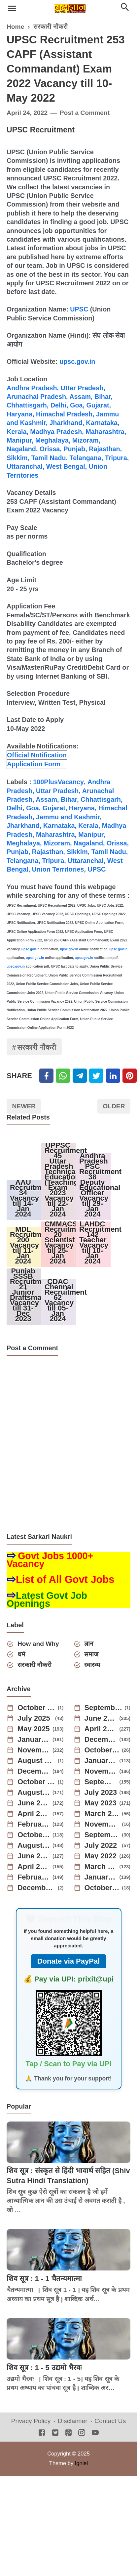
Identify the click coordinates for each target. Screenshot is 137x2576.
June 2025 (101, 1719)
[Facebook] (46, 1076)
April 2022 (33, 1867)
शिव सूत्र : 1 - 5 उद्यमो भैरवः (44, 2368)
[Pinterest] (130, 1076)
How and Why (38, 1644)
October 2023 (36, 1783)
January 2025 (33, 1740)
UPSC (79, 309)
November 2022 (102, 1825)
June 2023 (33, 1804)
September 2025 (103, 1708)
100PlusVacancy (58, 782)
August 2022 (33, 1846)
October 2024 (102, 1751)
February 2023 (33, 1825)
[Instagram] (82, 2434)
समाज (92, 1655)
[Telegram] (80, 1076)
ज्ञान (89, 1644)
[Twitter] (63, 1076)
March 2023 (102, 1814)
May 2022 (101, 1857)
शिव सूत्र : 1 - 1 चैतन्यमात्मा (44, 2279)
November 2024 (33, 1751)
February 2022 (33, 1878)
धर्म (21, 1655)
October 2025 (36, 1708)
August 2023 (33, 1793)
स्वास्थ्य (92, 1665)
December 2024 (101, 1740)
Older (114, 1106)
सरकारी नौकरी (36, 1047)
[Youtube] (95, 2434)
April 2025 (101, 1730)
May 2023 (101, 1804)
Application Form (34, 764)
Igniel (81, 2464)
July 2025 (33, 1719)
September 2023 (101, 1783)
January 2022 (101, 1878)
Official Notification (37, 755)
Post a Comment (85, 112)
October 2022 (33, 1835)
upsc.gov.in (77, 361)
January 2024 (101, 1761)
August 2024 (36, 1761)
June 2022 (33, 1857)
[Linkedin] (113, 1076)
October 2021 (102, 1888)
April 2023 (33, 1814)
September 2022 (102, 1835)
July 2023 (101, 1793)
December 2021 (36, 1888)
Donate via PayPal (68, 1962)
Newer (24, 1106)
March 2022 (101, 1867)
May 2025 (33, 1730)
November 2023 (101, 1772)
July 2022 (101, 1846)
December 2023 (33, 1772)
